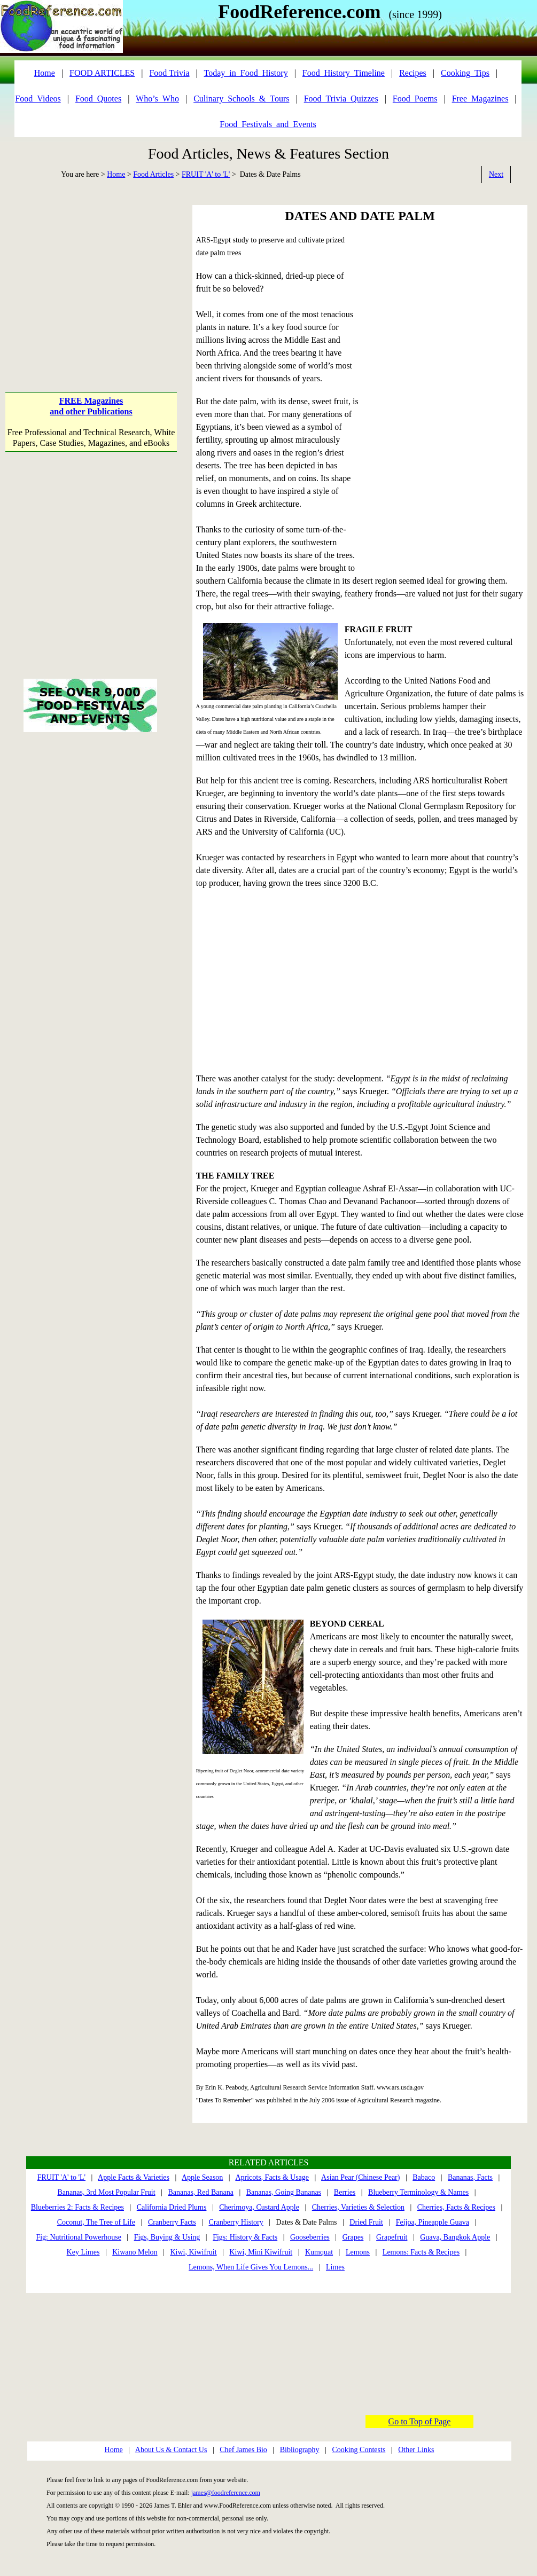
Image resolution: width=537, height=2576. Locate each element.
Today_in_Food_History (246, 72)
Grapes (353, 2237)
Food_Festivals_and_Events (268, 124)
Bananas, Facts (470, 2177)
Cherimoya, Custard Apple (259, 2207)
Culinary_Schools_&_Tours (241, 98)
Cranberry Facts (172, 2222)
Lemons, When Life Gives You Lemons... (251, 2267)
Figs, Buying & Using (167, 2237)
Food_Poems (415, 98)
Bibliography (300, 2450)
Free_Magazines (480, 98)
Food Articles (153, 174)
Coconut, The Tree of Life (96, 2222)
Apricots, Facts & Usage (272, 2177)
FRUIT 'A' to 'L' (206, 174)
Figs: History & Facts (245, 2237)
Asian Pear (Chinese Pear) (360, 2177)
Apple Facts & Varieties (133, 2177)
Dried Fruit (366, 2222)
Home (116, 174)
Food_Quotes (98, 98)
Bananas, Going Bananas (283, 2192)
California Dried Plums (172, 2207)
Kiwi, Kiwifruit (193, 2252)
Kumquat (319, 2252)
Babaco (424, 2177)
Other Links (416, 2450)
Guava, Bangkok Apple (455, 2237)
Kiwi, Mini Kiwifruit (260, 2252)
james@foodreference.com (225, 2492)
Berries (344, 2192)
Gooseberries (310, 2237)
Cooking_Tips (465, 72)
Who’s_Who (157, 98)
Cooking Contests (358, 2450)
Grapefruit (391, 2237)
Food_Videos (37, 98)
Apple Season (202, 2177)
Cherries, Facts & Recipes (456, 2207)
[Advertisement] (91, 280)
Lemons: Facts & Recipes (421, 2252)
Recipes (412, 72)
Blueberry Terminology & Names (418, 2192)
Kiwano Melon (134, 2252)
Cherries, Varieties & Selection (358, 2207)
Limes (335, 2267)
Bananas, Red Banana (200, 2192)
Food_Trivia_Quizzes (341, 98)
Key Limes (83, 2252)
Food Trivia (169, 72)
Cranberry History (236, 2222)
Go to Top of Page (419, 2421)
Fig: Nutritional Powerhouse (78, 2237)
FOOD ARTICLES (102, 72)
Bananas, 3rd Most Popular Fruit (106, 2192)
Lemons (358, 2252)
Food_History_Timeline (343, 72)
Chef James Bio (243, 2450)
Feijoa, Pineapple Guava (432, 2222)
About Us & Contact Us (171, 2450)
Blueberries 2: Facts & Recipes (77, 2207)
